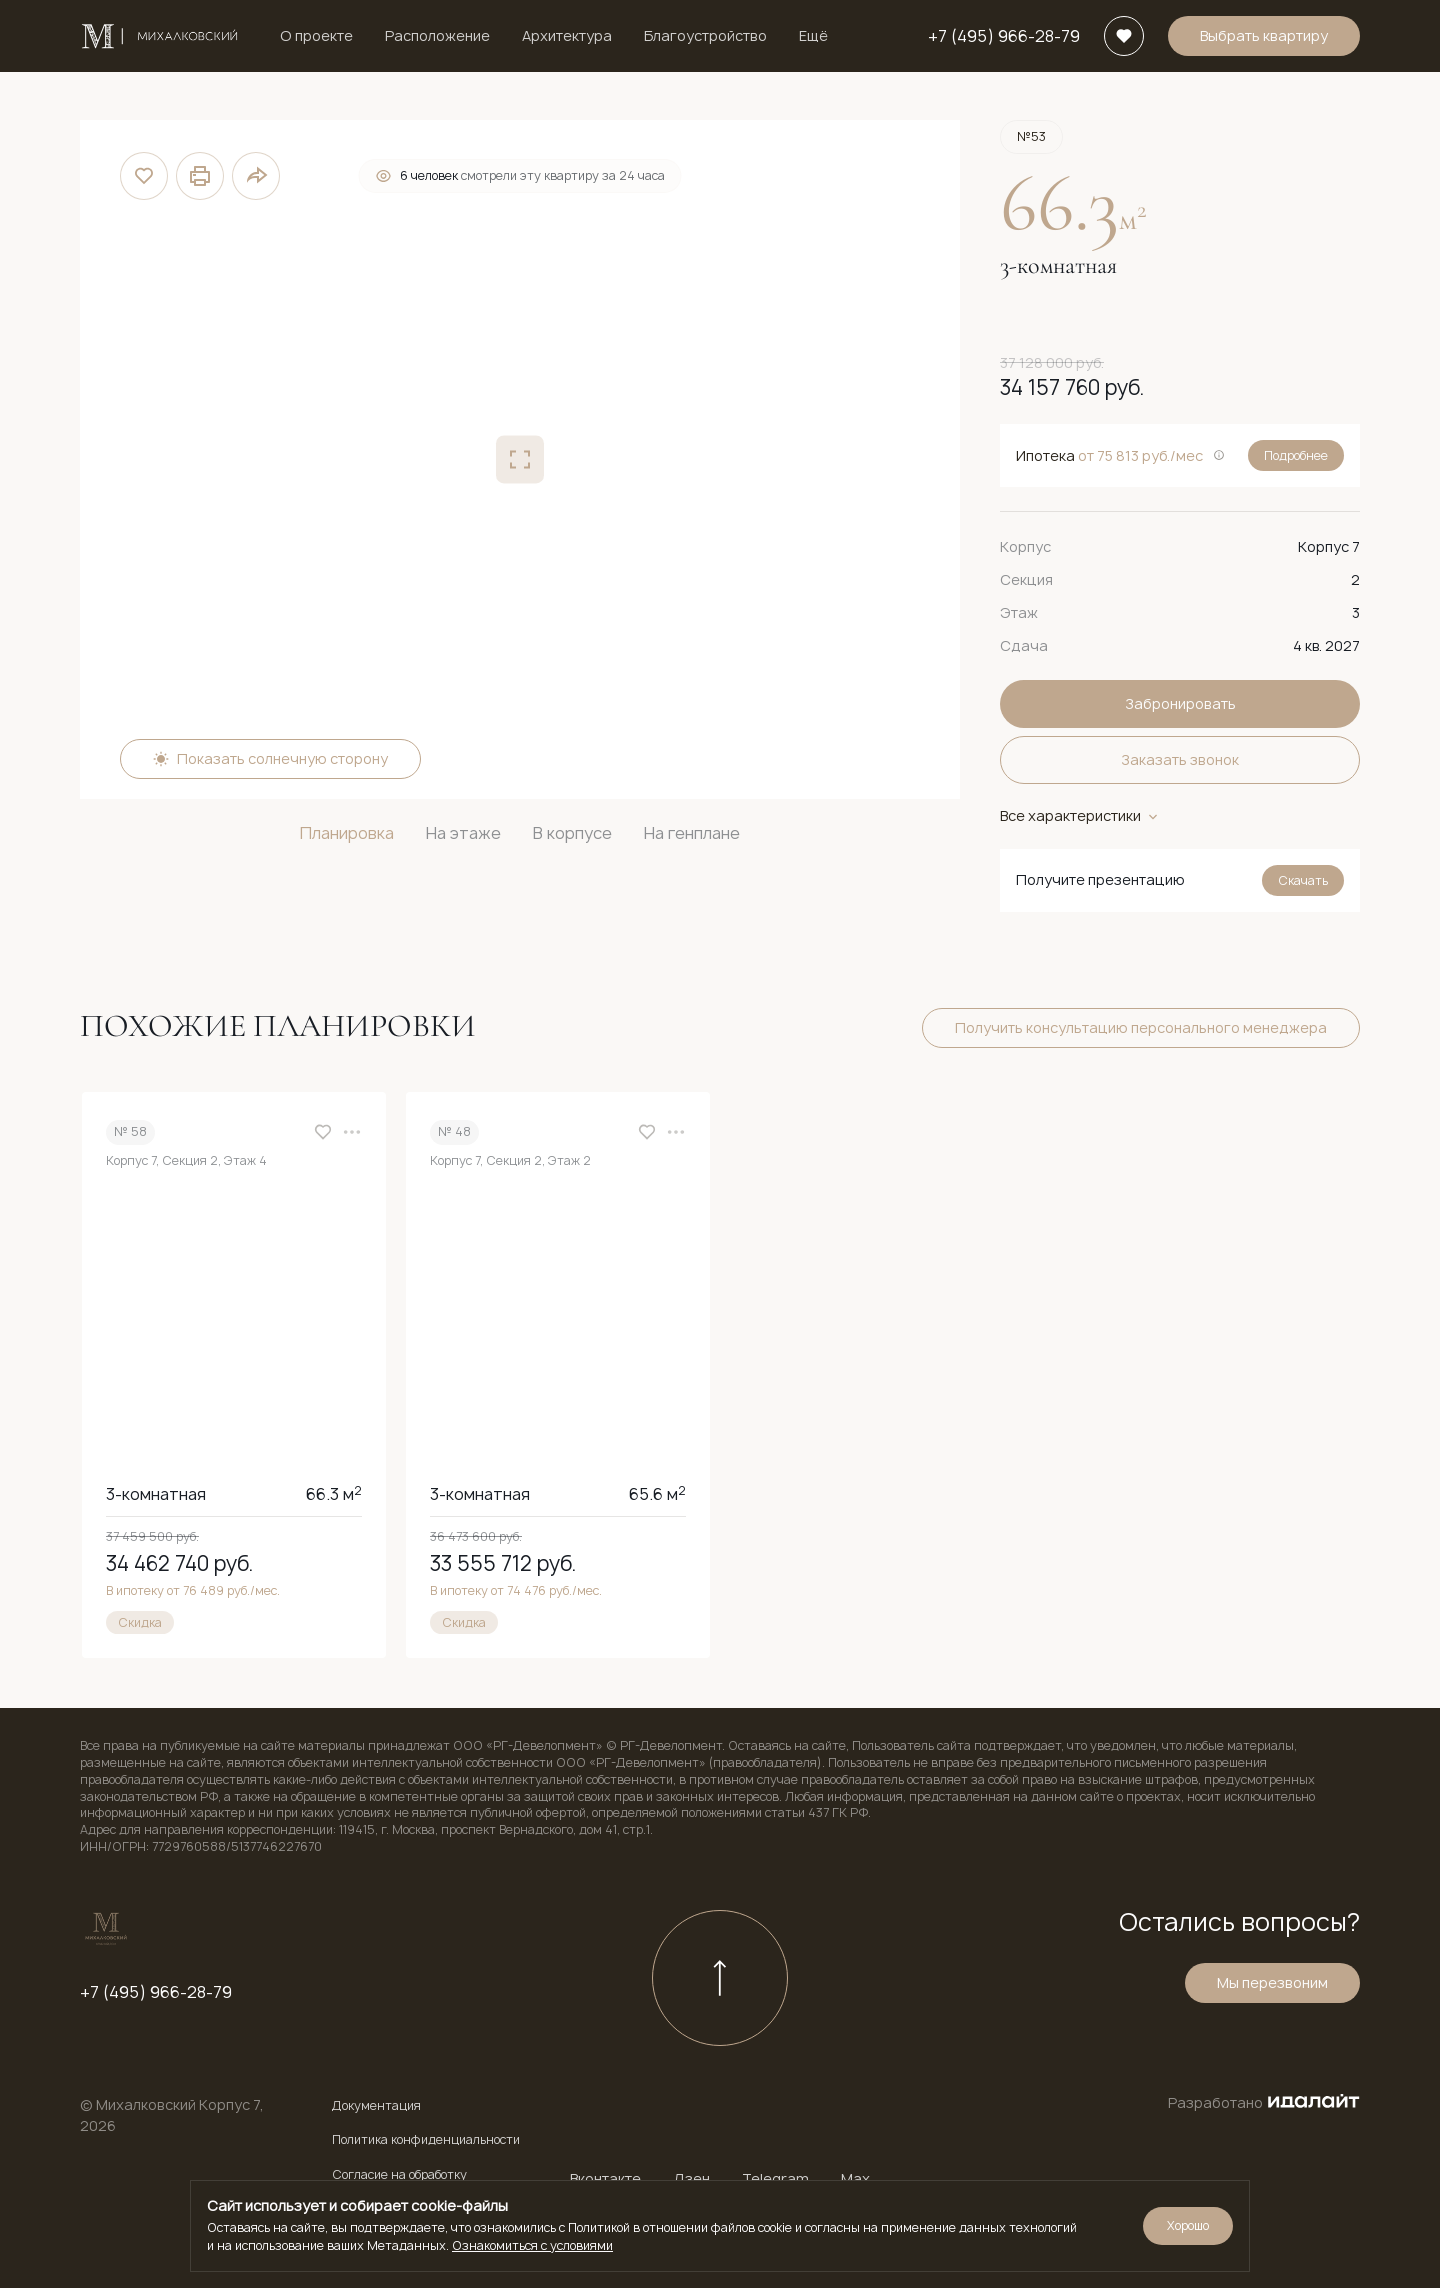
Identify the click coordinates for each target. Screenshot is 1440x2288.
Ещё (813, 35)
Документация (376, 2106)
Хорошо (1188, 2225)
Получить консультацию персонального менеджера (1141, 1027)
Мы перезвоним (1272, 1985)
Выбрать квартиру (1264, 35)
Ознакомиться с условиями (532, 2245)
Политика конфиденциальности (426, 2140)
